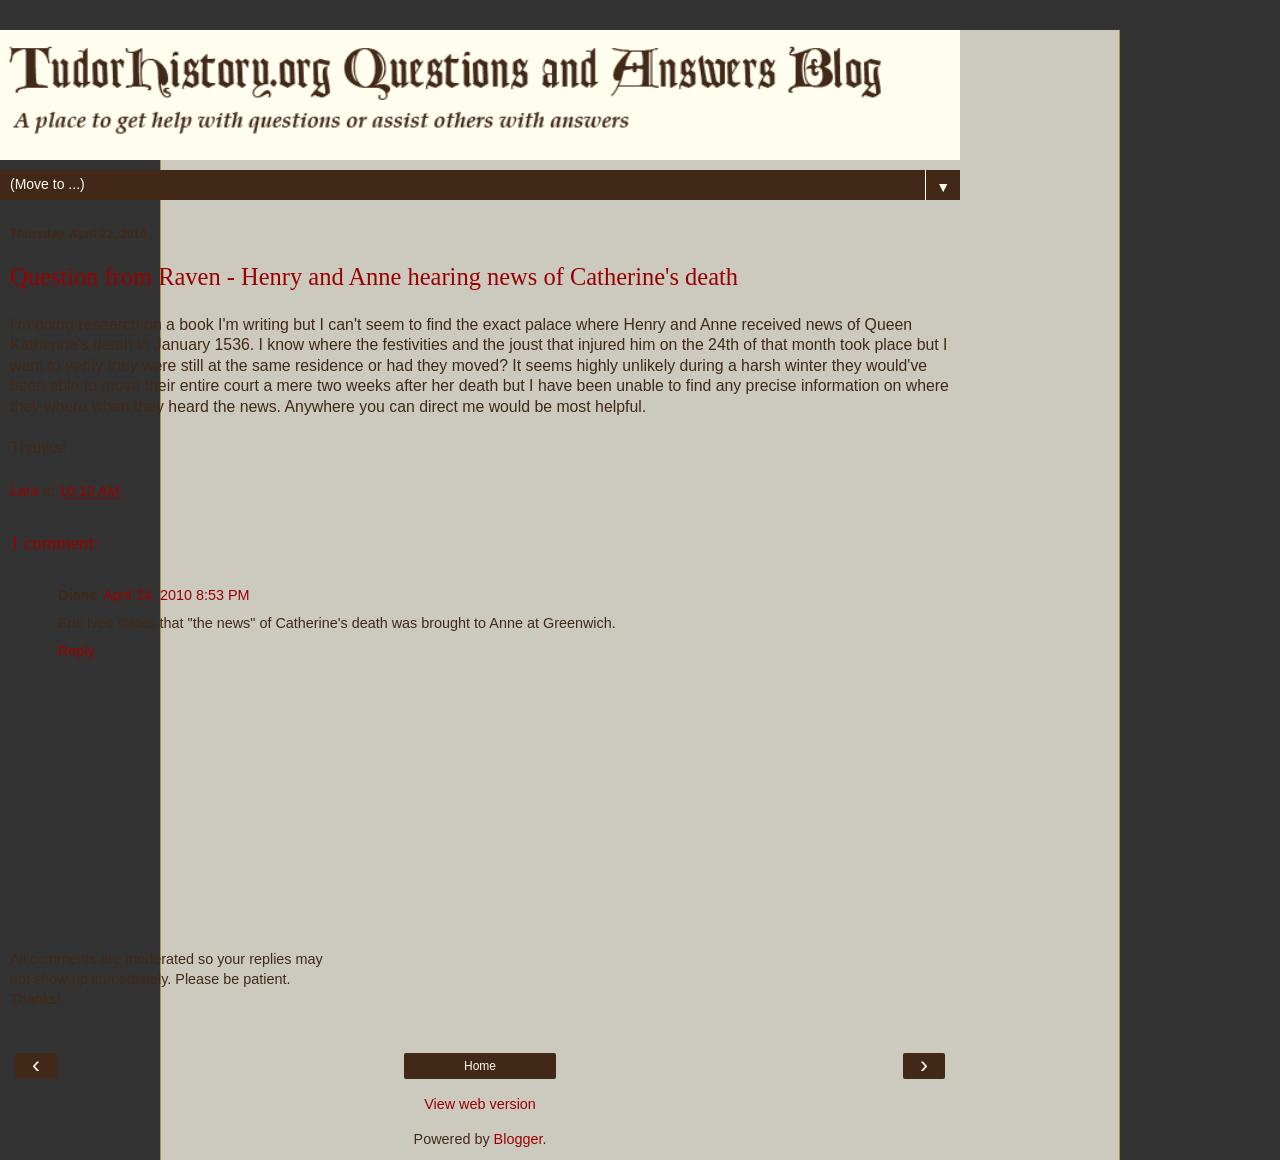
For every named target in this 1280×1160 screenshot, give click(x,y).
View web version (480, 1104)
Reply (76, 651)
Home (480, 1066)
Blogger (518, 1139)
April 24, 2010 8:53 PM (176, 595)
